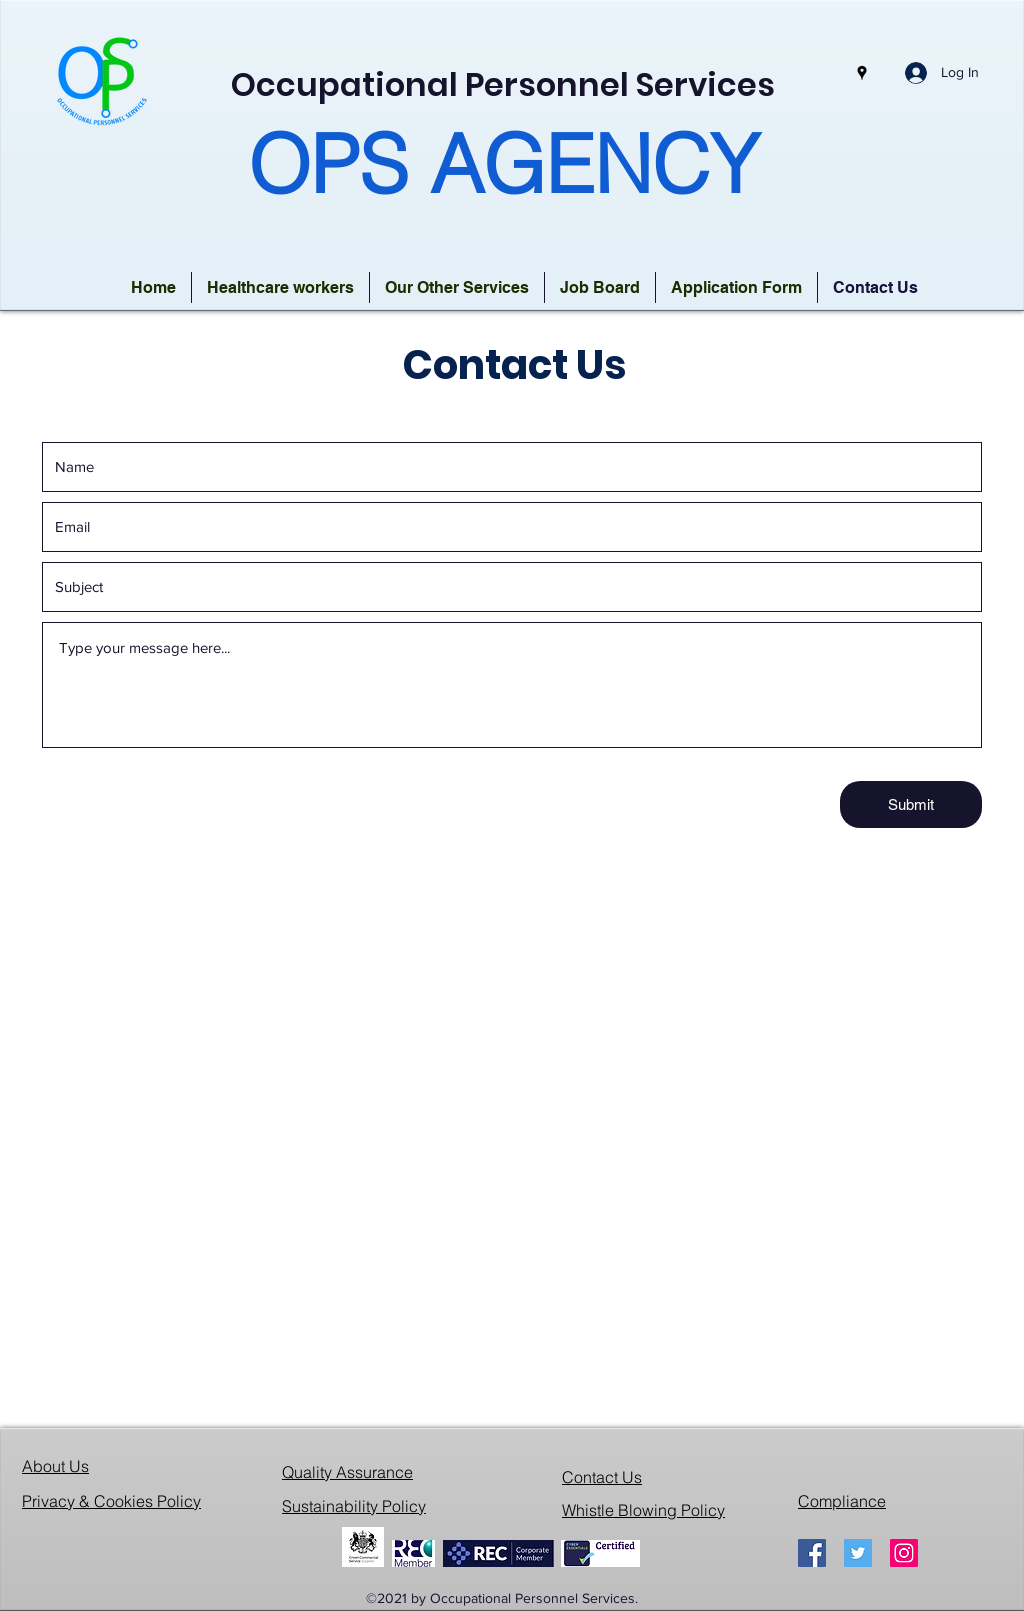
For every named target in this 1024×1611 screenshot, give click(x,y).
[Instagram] (904, 1553)
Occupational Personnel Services (503, 84)
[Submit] (911, 804)
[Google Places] (862, 73)
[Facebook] (812, 1553)
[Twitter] (858, 1553)
